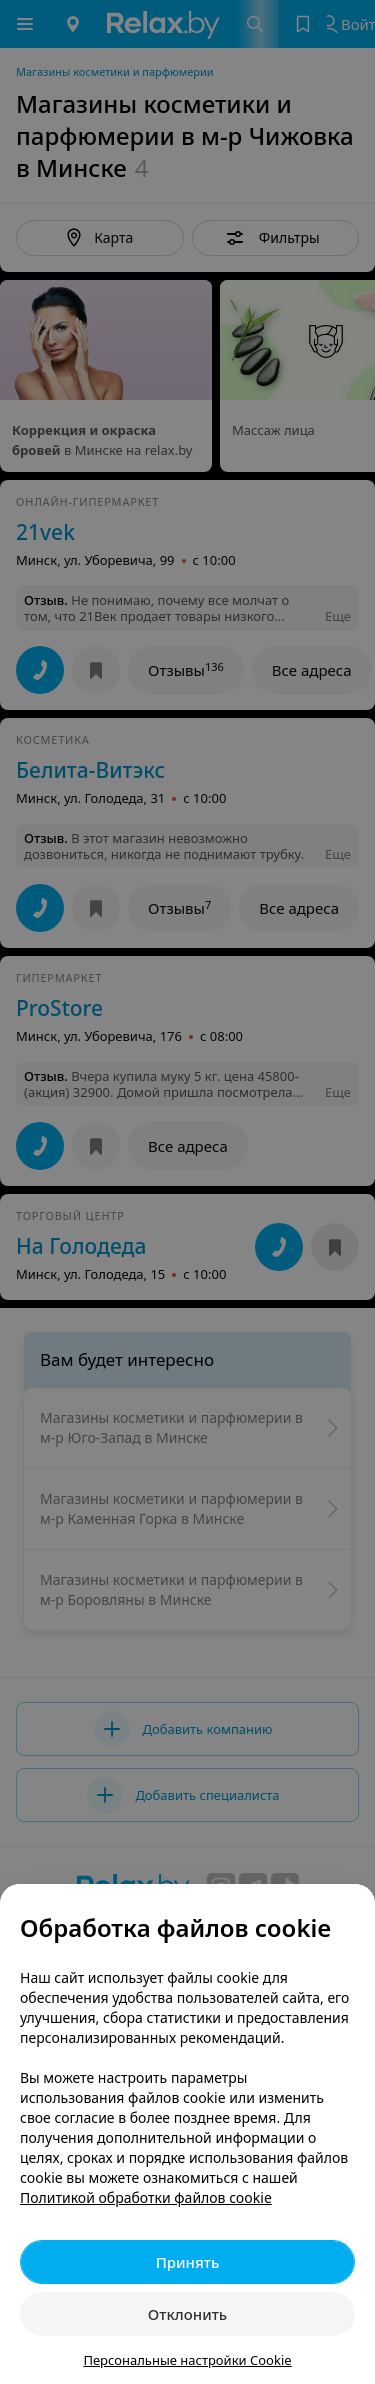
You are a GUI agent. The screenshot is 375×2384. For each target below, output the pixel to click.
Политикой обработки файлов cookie (146, 2197)
